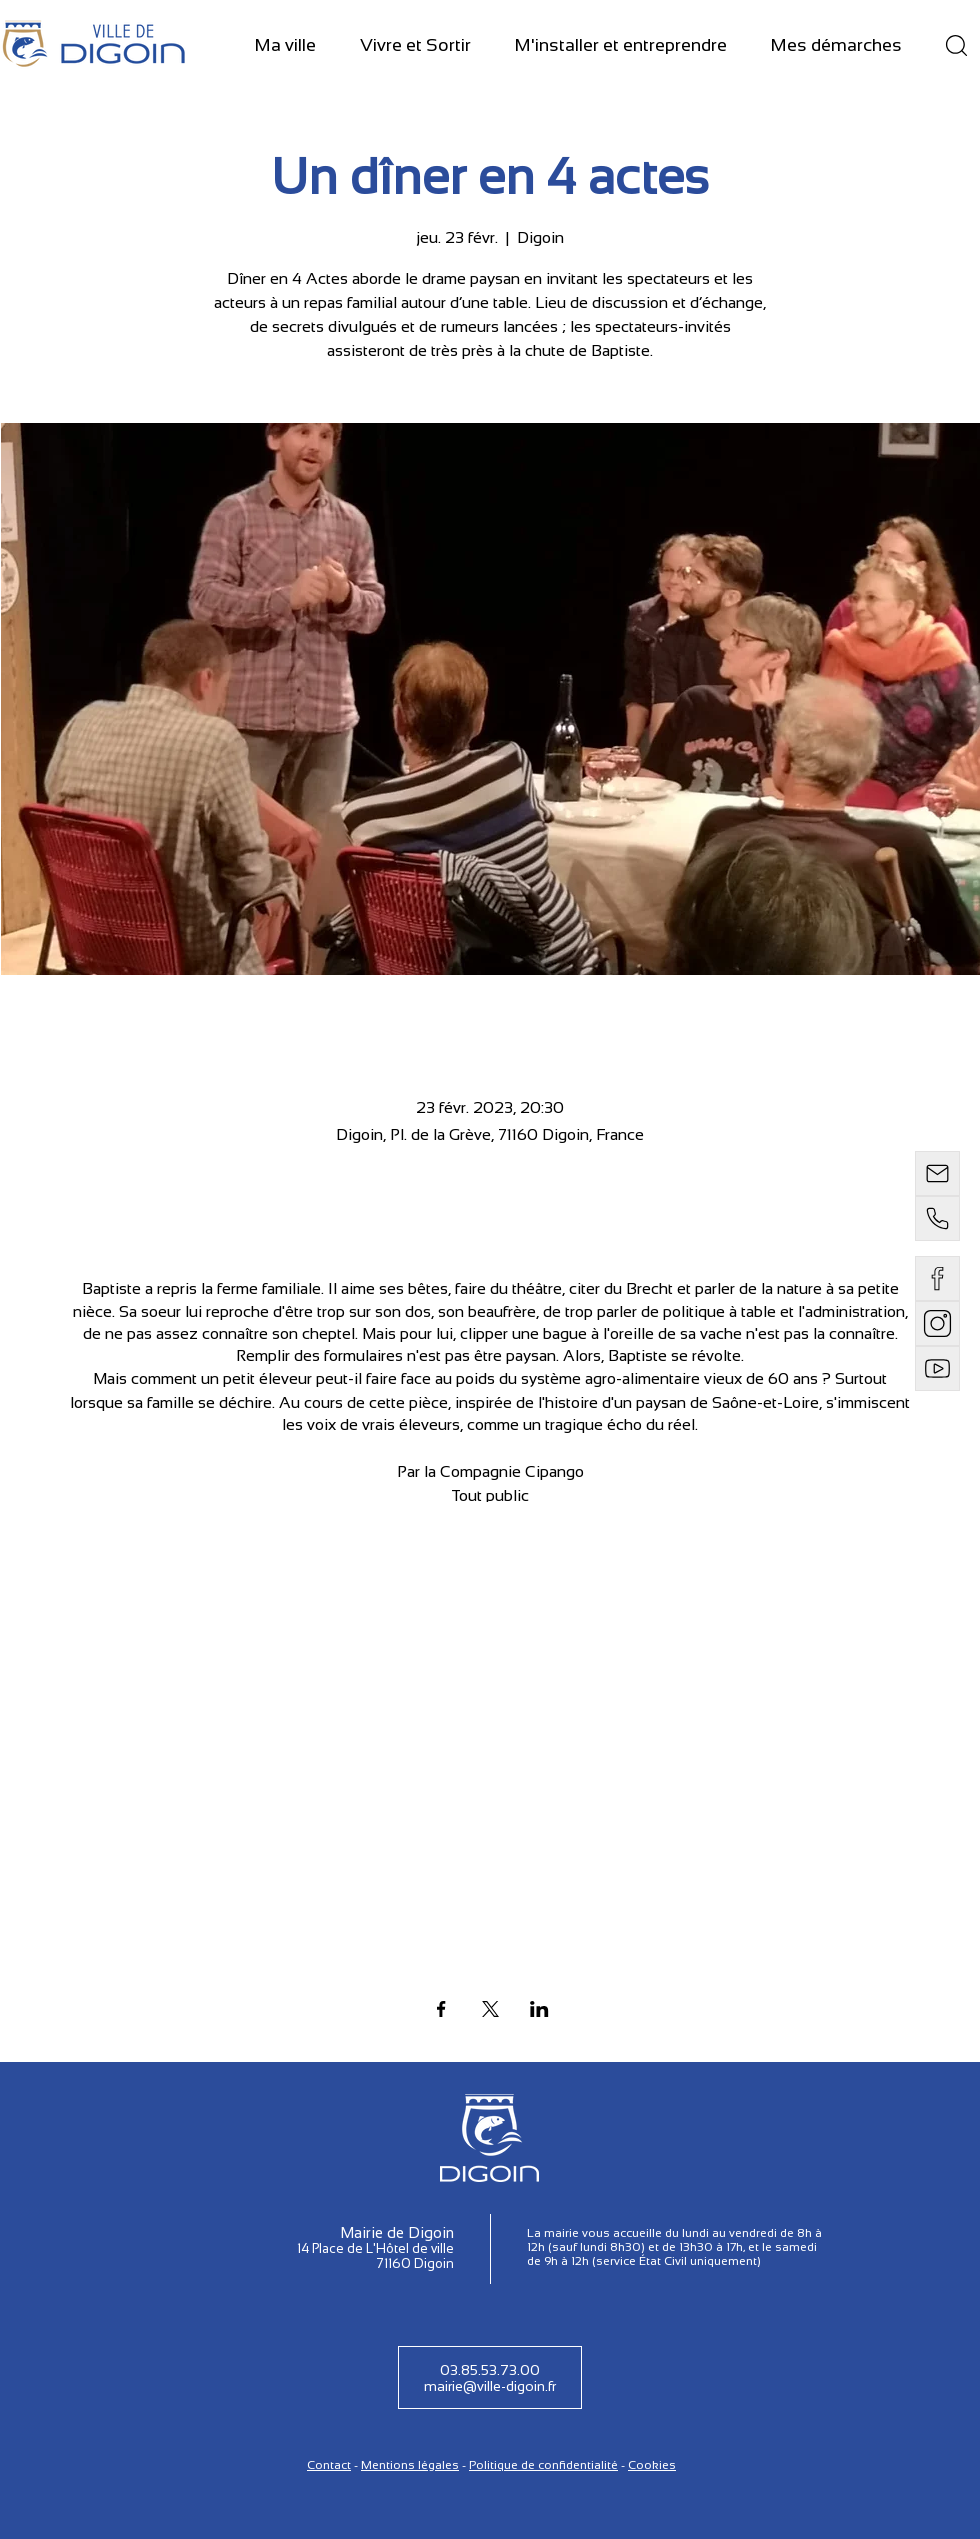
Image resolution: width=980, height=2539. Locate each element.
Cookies (652, 2465)
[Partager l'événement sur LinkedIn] (539, 2009)
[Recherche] (956, 45)
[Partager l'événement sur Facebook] (441, 2009)
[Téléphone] (937, 1218)
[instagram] (937, 1323)
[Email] (937, 1173)
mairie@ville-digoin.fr (490, 2386)
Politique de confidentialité (543, 2465)
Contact (329, 2465)
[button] (285, 46)
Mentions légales (410, 2465)
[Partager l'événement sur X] (490, 2009)
